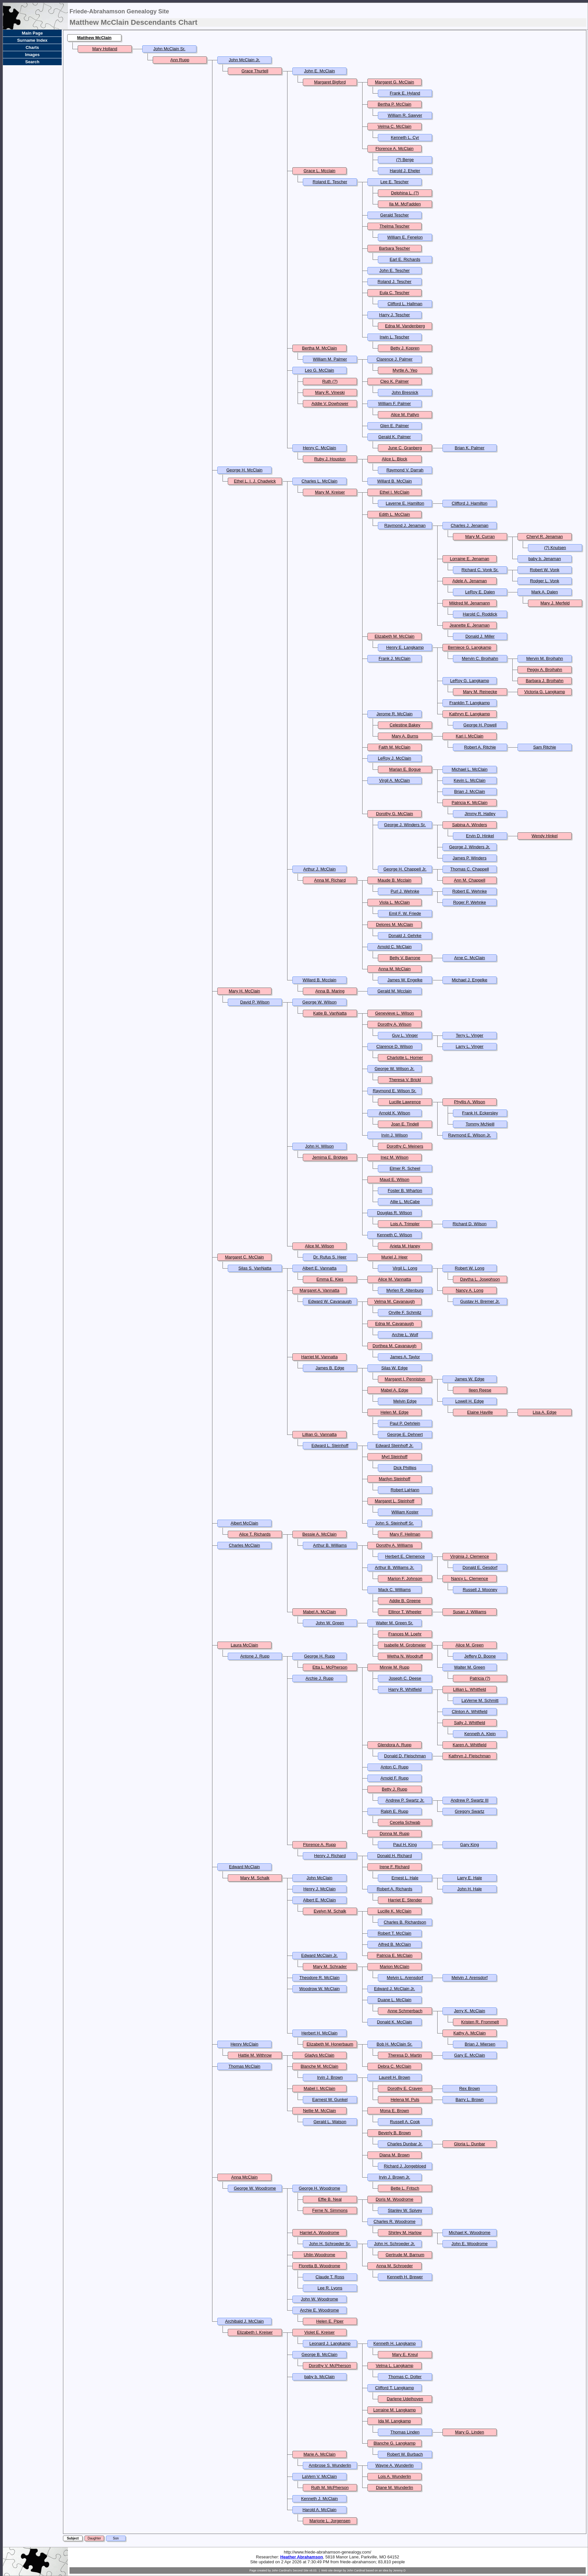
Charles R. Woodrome (394, 2221)
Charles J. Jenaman (469, 525)
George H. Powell (480, 724)
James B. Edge (330, 1367)
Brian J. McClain (469, 791)
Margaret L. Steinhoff (394, 1500)
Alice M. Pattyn (405, 414)
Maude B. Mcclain (394, 880)
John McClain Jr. (244, 59)
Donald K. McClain (394, 2021)
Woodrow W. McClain (319, 1988)
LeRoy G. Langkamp (469, 680)
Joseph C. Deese (405, 1678)
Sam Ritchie (544, 747)
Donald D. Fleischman (405, 1755)
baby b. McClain (319, 2376)
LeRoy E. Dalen (480, 591)
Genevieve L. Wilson (394, 1013)
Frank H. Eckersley (480, 1112)
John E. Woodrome (469, 2243)
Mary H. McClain (244, 991)
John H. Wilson (319, 1146)
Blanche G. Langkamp (395, 2443)
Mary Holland (104, 48)
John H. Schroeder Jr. (394, 2243)
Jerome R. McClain (395, 713)
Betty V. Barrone (405, 957)
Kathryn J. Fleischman (470, 1755)
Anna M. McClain (395, 968)
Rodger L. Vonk (544, 580)
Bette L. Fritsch (405, 2188)
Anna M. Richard (330, 880)
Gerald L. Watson (330, 2121)
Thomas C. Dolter (405, 2376)
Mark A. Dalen (544, 591)
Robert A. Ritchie (480, 747)
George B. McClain (319, 2354)
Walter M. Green (469, 1667)
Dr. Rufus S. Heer (330, 1257)
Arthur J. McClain (319, 869)
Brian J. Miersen (480, 2044)
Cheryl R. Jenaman (544, 536)
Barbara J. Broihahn (545, 680)
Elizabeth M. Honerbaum (329, 2044)
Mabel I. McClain (319, 2088)
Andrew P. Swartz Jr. (405, 1800)
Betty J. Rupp (394, 1789)
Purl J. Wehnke (405, 891)
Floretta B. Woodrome (319, 2265)
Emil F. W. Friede (405, 913)
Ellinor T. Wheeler (405, 1611)
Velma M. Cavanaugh (394, 1301)
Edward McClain (244, 1866)
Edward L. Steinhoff (329, 1445)
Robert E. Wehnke (469, 891)
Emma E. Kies (330, 1279)
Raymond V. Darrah (405, 470)
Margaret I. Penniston (405, 1379)
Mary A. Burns (405, 736)
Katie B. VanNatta (330, 1013)
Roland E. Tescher (330, 181)
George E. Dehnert (405, 1434)
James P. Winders (470, 858)
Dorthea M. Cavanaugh (394, 1345)
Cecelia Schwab (405, 1822)
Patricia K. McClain (469, 802)
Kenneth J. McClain (319, 2498)
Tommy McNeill (480, 1124)
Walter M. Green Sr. (394, 1622)
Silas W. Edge (394, 1367)
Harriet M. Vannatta (319, 1356)
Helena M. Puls (405, 2099)
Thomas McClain (244, 2066)
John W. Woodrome (319, 2299)
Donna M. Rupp (394, 1833)
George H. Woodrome (319, 2188)
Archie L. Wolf (405, 1334)
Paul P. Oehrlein (405, 1423)
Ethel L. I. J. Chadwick (255, 481)
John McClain (320, 1877)
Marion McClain (394, 1966)
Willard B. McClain (394, 481)
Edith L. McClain (394, 514)
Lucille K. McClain (394, 1911)
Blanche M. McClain (319, 2066)
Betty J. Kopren (405, 348)
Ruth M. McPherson (330, 2487)
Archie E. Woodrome (319, 2310)
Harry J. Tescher (394, 314)
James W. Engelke (405, 979)
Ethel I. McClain (394, 492)
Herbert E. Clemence (405, 1556)
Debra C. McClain (394, 2066)
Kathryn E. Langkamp (469, 713)
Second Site (301, 2570)
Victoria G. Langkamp (544, 691)
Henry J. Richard (330, 1855)
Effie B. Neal (330, 2199)
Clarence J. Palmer (395, 359)
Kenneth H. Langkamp (394, 2343)
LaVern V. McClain (319, 2476)
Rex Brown (469, 2088)
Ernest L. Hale (405, 1877)
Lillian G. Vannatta (319, 1434)
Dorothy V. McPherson (330, 2365)
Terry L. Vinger (469, 1035)
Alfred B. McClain (394, 1944)
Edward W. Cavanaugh (330, 1301)
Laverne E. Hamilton (405, 503)
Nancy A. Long (470, 1290)
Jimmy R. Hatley (480, 813)
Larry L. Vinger (469, 1046)
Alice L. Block (394, 458)
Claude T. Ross (330, 2276)
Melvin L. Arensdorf (405, 1977)
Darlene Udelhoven (405, 2398)
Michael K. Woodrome (469, 2232)
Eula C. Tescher (394, 292)
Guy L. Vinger (405, 1035)
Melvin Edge (405, 1401)
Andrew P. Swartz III (469, 1800)
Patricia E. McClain (394, 1955)
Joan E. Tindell (405, 1124)
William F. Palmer (394, 403)
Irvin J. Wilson (394, 1135)
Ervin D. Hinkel (480, 835)
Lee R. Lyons (329, 2288)
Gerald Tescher (394, 215)
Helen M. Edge (394, 1412)
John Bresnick (405, 392)
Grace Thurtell (254, 70)
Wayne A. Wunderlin (394, 2465)
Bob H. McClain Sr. (394, 2044)
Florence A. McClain (394, 148)
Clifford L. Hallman (405, 303)
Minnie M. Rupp (394, 1667)
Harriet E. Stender (405, 1900)
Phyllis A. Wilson (469, 1101)
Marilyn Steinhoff (394, 1478)
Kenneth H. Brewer (405, 2276)
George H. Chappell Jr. (404, 869)
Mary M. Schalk (255, 1877)
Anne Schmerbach (405, 2010)
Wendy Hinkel (545, 835)
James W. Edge (469, 1379)
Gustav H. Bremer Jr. (480, 1301)
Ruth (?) (330, 381)
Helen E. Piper (330, 2321)
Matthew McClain (94, 37)
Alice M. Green (470, 1645)
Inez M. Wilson (394, 1157)
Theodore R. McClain (320, 1977)
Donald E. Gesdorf (480, 1567)
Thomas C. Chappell (469, 869)
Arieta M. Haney (405, 1245)
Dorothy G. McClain (394, 813)
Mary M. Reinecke (480, 691)
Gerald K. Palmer (394, 436)
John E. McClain (319, 70)
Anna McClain (244, 2177)
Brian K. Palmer (469, 447)
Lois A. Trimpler (405, 1223)
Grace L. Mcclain (319, 170)
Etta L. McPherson (330, 1667)
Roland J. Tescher (394, 281)
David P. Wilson (255, 1002)
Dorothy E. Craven (405, 2088)
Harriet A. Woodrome (319, 2232)
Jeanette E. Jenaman (470, 625)
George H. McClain (244, 470)
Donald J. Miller (480, 636)
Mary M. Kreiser (330, 492)
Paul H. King (405, 1844)
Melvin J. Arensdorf (470, 1977)
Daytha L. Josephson (480, 1279)
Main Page (32, 33)
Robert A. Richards (394, 1888)
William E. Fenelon (405, 237)
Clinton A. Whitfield (469, 1711)
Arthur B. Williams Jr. (394, 1567)
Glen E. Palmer (394, 425)
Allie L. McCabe (405, 1201)
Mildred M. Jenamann (469, 603)
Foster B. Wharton (405, 1190)
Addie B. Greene (405, 1600)
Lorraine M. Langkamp (394, 2409)
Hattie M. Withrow (255, 2055)
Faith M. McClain (394, 747)
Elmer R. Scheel (405, 1168)
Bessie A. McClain (319, 1534)
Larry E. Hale (469, 1877)
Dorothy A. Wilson (394, 1024)
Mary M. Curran (480, 536)
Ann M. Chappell (469, 880)
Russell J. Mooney (480, 1589)
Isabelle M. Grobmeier (405, 1645)
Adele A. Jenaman (469, 580)
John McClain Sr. (169, 48)
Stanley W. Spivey (405, 2210)
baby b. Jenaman (544, 558)
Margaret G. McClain (394, 82)
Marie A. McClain (319, 2454)
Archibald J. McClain (244, 2321)
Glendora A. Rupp (394, 1744)
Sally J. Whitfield (469, 1722)
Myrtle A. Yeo (405, 370)
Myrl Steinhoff (394, 1456)
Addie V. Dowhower (330, 403)
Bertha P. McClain (394, 104)
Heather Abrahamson (301, 2556)
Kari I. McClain (470, 736)
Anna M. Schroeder (394, 2265)
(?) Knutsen (555, 547)
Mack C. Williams (394, 1589)
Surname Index (32, 40)
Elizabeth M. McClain (394, 636)
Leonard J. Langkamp (329, 2343)
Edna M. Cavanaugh (394, 1323)
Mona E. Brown (394, 2110)
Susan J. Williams (470, 1611)
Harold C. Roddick (480, 614)
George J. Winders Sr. (405, 824)
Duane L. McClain (394, 1999)
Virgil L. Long (405, 1268)
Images (32, 54)
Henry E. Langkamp (405, 647)
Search (32, 61)
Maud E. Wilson (394, 1179)
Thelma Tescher (394, 226)
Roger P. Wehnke (469, 902)
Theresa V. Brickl (405, 1079)
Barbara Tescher (394, 248)
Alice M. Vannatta (394, 1279)
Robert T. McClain (394, 1933)
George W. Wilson (319, 1002)
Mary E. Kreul (405, 2354)
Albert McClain (244, 1523)
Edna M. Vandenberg (405, 325)
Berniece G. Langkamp (469, 647)
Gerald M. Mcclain (395, 991)
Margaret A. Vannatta (319, 1290)
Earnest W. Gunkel (330, 2099)
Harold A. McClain (319, 2509)
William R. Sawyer (405, 115)
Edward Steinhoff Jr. (394, 1445)
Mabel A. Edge (395, 1390)
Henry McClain (244, 2044)
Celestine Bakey (405, 724)
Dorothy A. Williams (394, 1545)
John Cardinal (356, 2570)
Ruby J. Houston (330, 458)
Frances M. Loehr (405, 1633)
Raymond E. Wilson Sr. (394, 1090)
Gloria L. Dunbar (469, 2143)
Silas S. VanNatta (255, 1268)
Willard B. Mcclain (319, 979)
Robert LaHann (405, 1489)
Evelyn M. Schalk (330, 1911)
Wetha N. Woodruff (405, 1656)
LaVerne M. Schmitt (479, 1700)
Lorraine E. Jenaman (469, 558)
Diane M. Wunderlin (394, 2487)
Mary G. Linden (469, 2432)
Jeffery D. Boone (480, 1656)
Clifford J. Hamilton (469, 503)
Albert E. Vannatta (319, 1268)
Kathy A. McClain (470, 2033)
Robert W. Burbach (405, 2454)
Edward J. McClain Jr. (394, 1988)
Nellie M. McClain (319, 2110)
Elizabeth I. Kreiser (254, 2332)
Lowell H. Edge (469, 1401)
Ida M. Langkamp (394, 2421)
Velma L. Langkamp (394, 2365)
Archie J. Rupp (319, 1678)
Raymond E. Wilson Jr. (469, 1135)
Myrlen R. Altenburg (405, 1290)
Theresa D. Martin (405, 2055)
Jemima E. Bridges (330, 1157)
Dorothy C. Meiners (405, 1146)
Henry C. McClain (319, 447)
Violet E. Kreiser (319, 2332)
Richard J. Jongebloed (405, 2166)
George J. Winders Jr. (469, 846)
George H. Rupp (319, 1656)
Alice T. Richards (255, 1534)
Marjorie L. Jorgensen (329, 2520)
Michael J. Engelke (469, 979)
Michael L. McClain (469, 769)
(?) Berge (405, 159)
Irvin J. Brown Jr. (394, 2177)
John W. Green (330, 1622)
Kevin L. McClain (470, 780)
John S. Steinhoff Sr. (394, 1523)
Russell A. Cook (405, 2121)
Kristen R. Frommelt (480, 2021)
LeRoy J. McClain (394, 758)
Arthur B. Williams (330, 1545)
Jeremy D (399, 2570)
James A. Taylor (405, 1356)
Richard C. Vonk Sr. (479, 569)
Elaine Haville (480, 1412)
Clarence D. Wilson (394, 1046)
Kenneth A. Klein (480, 1733)
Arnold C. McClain (395, 946)
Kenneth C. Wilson (394, 1234)
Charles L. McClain (319, 481)
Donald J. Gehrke (404, 935)
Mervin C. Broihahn (480, 658)
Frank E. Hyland (405, 93)
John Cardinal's (281, 2570)
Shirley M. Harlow (405, 2232)
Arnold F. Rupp (394, 1778)
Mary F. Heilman (405, 1534)
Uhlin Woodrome (319, 2254)
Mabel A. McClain (319, 1611)
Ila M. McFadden (405, 203)
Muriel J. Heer (394, 1257)
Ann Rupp (179, 59)
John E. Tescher (394, 270)
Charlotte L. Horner (405, 1057)
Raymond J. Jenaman (405, 525)
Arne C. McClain (469, 957)
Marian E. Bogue (405, 769)
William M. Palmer (330, 359)
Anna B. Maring (330, 991)
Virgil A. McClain (394, 780)
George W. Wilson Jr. (394, 1068)
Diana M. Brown (394, 2154)
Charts (32, 47)
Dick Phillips (405, 1467)
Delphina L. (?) (405, 192)
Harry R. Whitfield (405, 1689)
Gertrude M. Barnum (405, 2254)
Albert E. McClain (319, 1900)
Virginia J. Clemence (469, 1556)
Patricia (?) (480, 1678)
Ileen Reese (480, 1390)
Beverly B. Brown (394, 2132)
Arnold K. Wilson (394, 1112)
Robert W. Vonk (544, 569)
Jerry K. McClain (469, 2010)
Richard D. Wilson (470, 1223)
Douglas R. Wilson (394, 1212)
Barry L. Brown (470, 2099)
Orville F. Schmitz (405, 1312)
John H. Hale (469, 1888)
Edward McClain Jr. (319, 1955)
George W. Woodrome (255, 2188)
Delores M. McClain (394, 924)
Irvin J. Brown (330, 2077)
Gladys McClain (319, 2055)
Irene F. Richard (394, 1866)
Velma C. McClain (394, 126)
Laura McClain (244, 1645)
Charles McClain (244, 1545)
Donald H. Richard (394, 1855)
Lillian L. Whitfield (469, 1689)
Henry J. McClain (319, 1888)
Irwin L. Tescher (395, 337)
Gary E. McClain (469, 2055)
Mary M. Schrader (330, 1966)
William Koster (404, 1512)
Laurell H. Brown (394, 2077)
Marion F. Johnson (405, 1578)
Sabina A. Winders (469, 824)
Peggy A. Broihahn (544, 669)
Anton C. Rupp (394, 1766)
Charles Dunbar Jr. (405, 2143)
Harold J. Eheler (405, 170)
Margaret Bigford (330, 82)
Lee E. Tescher (394, 181)
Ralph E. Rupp (395, 1811)
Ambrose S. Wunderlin (330, 2465)
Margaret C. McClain (244, 1257)
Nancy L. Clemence (469, 1578)
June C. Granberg (405, 447)
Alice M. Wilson (319, 1245)
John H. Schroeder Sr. (330, 2243)
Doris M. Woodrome (394, 2199)
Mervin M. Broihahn (544, 658)
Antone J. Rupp (255, 1656)
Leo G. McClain (319, 370)
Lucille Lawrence (405, 1101)
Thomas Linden (405, 2432)
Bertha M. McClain (319, 348)
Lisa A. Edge (545, 1412)
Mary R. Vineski (330, 392)
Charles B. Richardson (405, 1922)
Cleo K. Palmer (394, 381)
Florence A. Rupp (319, 1844)
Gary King (469, 1844)
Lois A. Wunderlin (394, 2476)
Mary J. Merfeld (555, 603)
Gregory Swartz (469, 1811)
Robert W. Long (469, 1268)
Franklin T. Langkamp (469, 702)
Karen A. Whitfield (469, 1744)
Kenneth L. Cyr (405, 137)
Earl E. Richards (405, 259)
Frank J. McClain (394, 658)
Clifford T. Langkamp (394, 2387)
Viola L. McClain (394, 902)
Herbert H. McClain (320, 2033)
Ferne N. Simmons (330, 2210)
